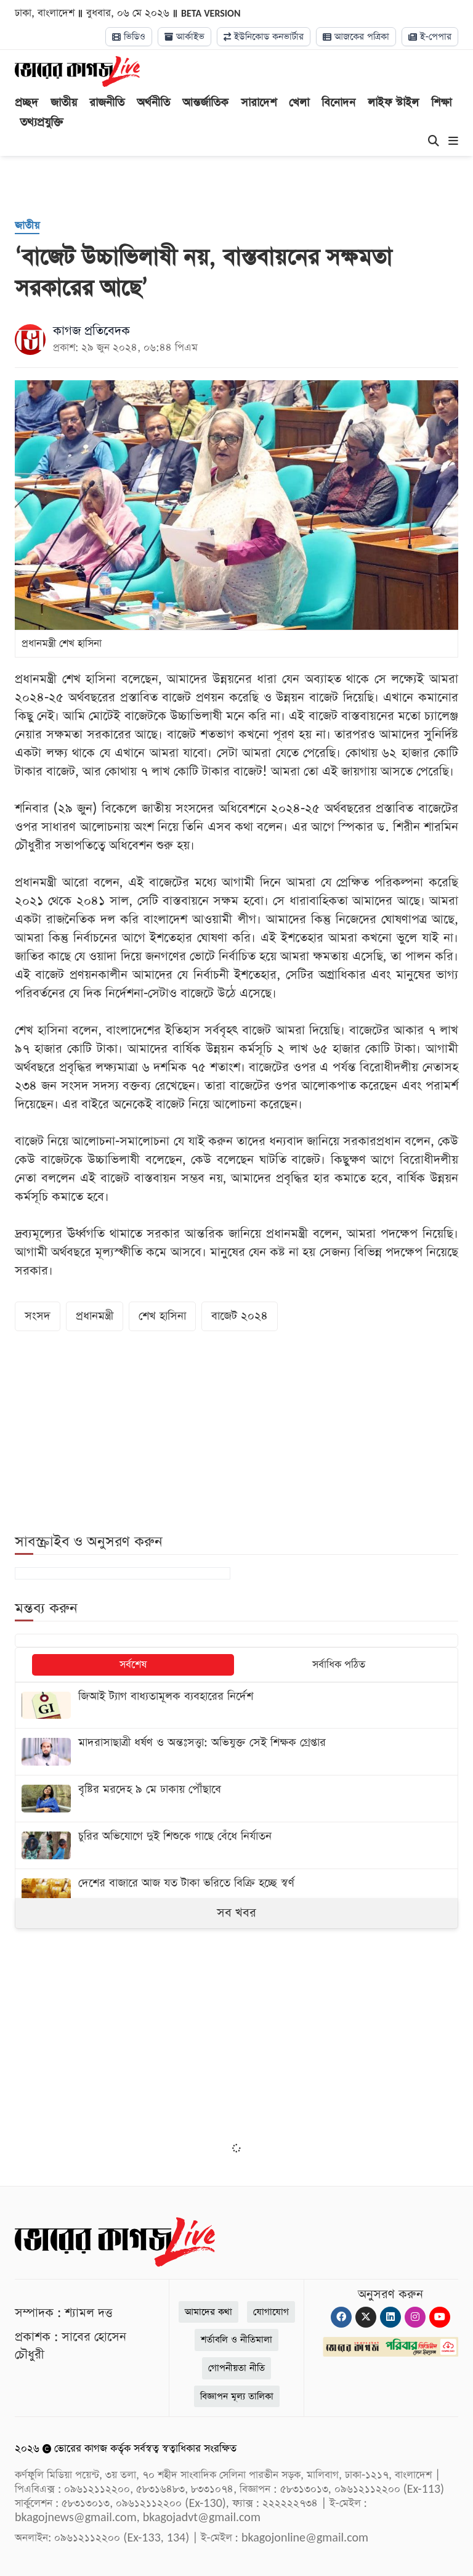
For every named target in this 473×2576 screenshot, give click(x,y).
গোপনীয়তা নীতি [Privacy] (236, 2368)
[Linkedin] (390, 2317)
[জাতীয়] (27, 226)
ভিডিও (128, 36)
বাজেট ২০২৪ (239, 1316)
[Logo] (77, 71)
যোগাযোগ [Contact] (271, 2311)
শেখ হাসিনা (162, 1316)
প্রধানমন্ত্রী (94, 1316)
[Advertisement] (236, 2044)
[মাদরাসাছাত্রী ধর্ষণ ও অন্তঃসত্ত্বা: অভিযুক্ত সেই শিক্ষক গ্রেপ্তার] (236, 1752)
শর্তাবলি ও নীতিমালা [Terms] (236, 2339)
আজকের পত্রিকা (356, 36)
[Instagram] (415, 2317)
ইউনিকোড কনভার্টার (264, 36)
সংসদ (38, 1316)
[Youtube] (439, 2317)
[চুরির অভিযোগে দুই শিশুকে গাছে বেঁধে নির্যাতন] (236, 1845)
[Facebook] (341, 2317)
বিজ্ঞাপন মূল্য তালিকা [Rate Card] (236, 2396)
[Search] (433, 142)
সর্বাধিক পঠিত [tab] (338, 1665)
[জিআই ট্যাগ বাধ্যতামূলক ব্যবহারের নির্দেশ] (236, 1705)
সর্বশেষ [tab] (133, 1665)
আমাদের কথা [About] (208, 2311)
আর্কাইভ (184, 36)
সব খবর (236, 1913)
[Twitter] (365, 2317)
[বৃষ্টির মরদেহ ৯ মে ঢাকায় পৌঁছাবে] (236, 1798)
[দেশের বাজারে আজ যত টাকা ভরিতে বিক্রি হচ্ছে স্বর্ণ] (236, 1892)
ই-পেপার (429, 36)
